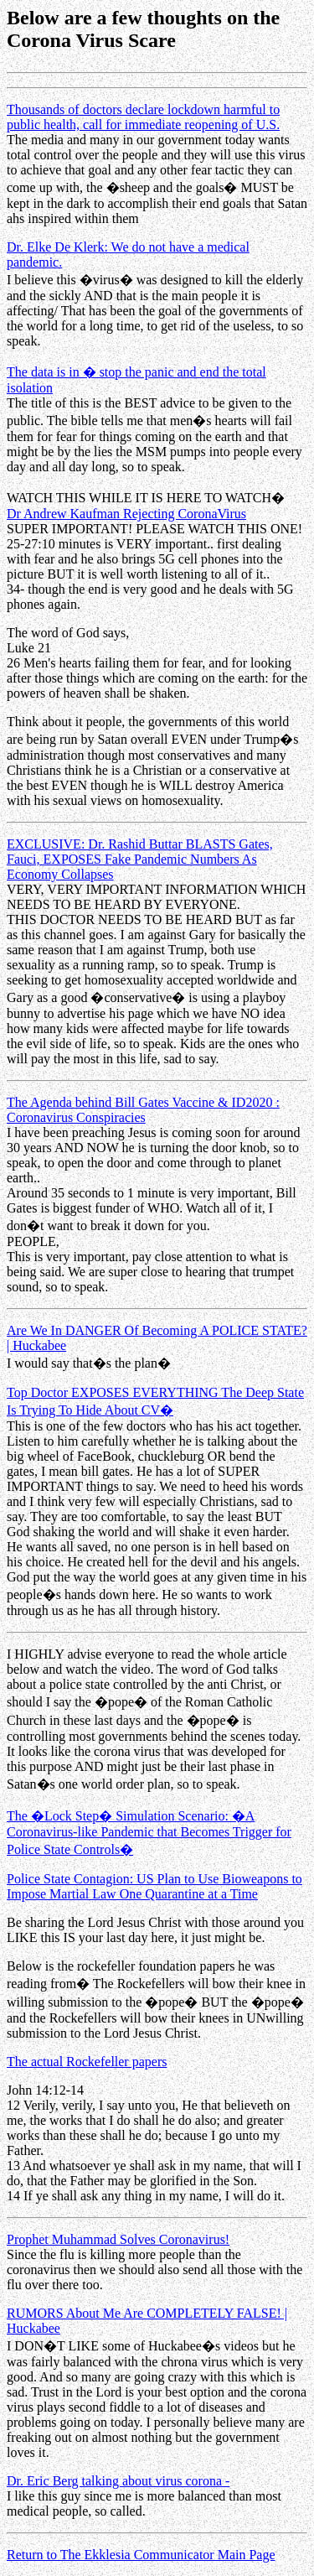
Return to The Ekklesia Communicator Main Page (141, 2554)
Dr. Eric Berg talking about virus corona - (118, 2481)
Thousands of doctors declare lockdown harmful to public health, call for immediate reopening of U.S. (143, 117)
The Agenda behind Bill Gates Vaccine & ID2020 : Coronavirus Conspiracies (143, 1109)
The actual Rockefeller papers (87, 2061)
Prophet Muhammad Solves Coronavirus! (118, 2239)
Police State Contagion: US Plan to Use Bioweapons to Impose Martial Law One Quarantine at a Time (154, 1886)
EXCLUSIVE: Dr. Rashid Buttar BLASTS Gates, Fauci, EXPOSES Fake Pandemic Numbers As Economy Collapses (140, 859)
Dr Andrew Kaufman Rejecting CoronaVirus (126, 513)
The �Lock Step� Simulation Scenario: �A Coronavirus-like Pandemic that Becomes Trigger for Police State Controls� (149, 1833)
